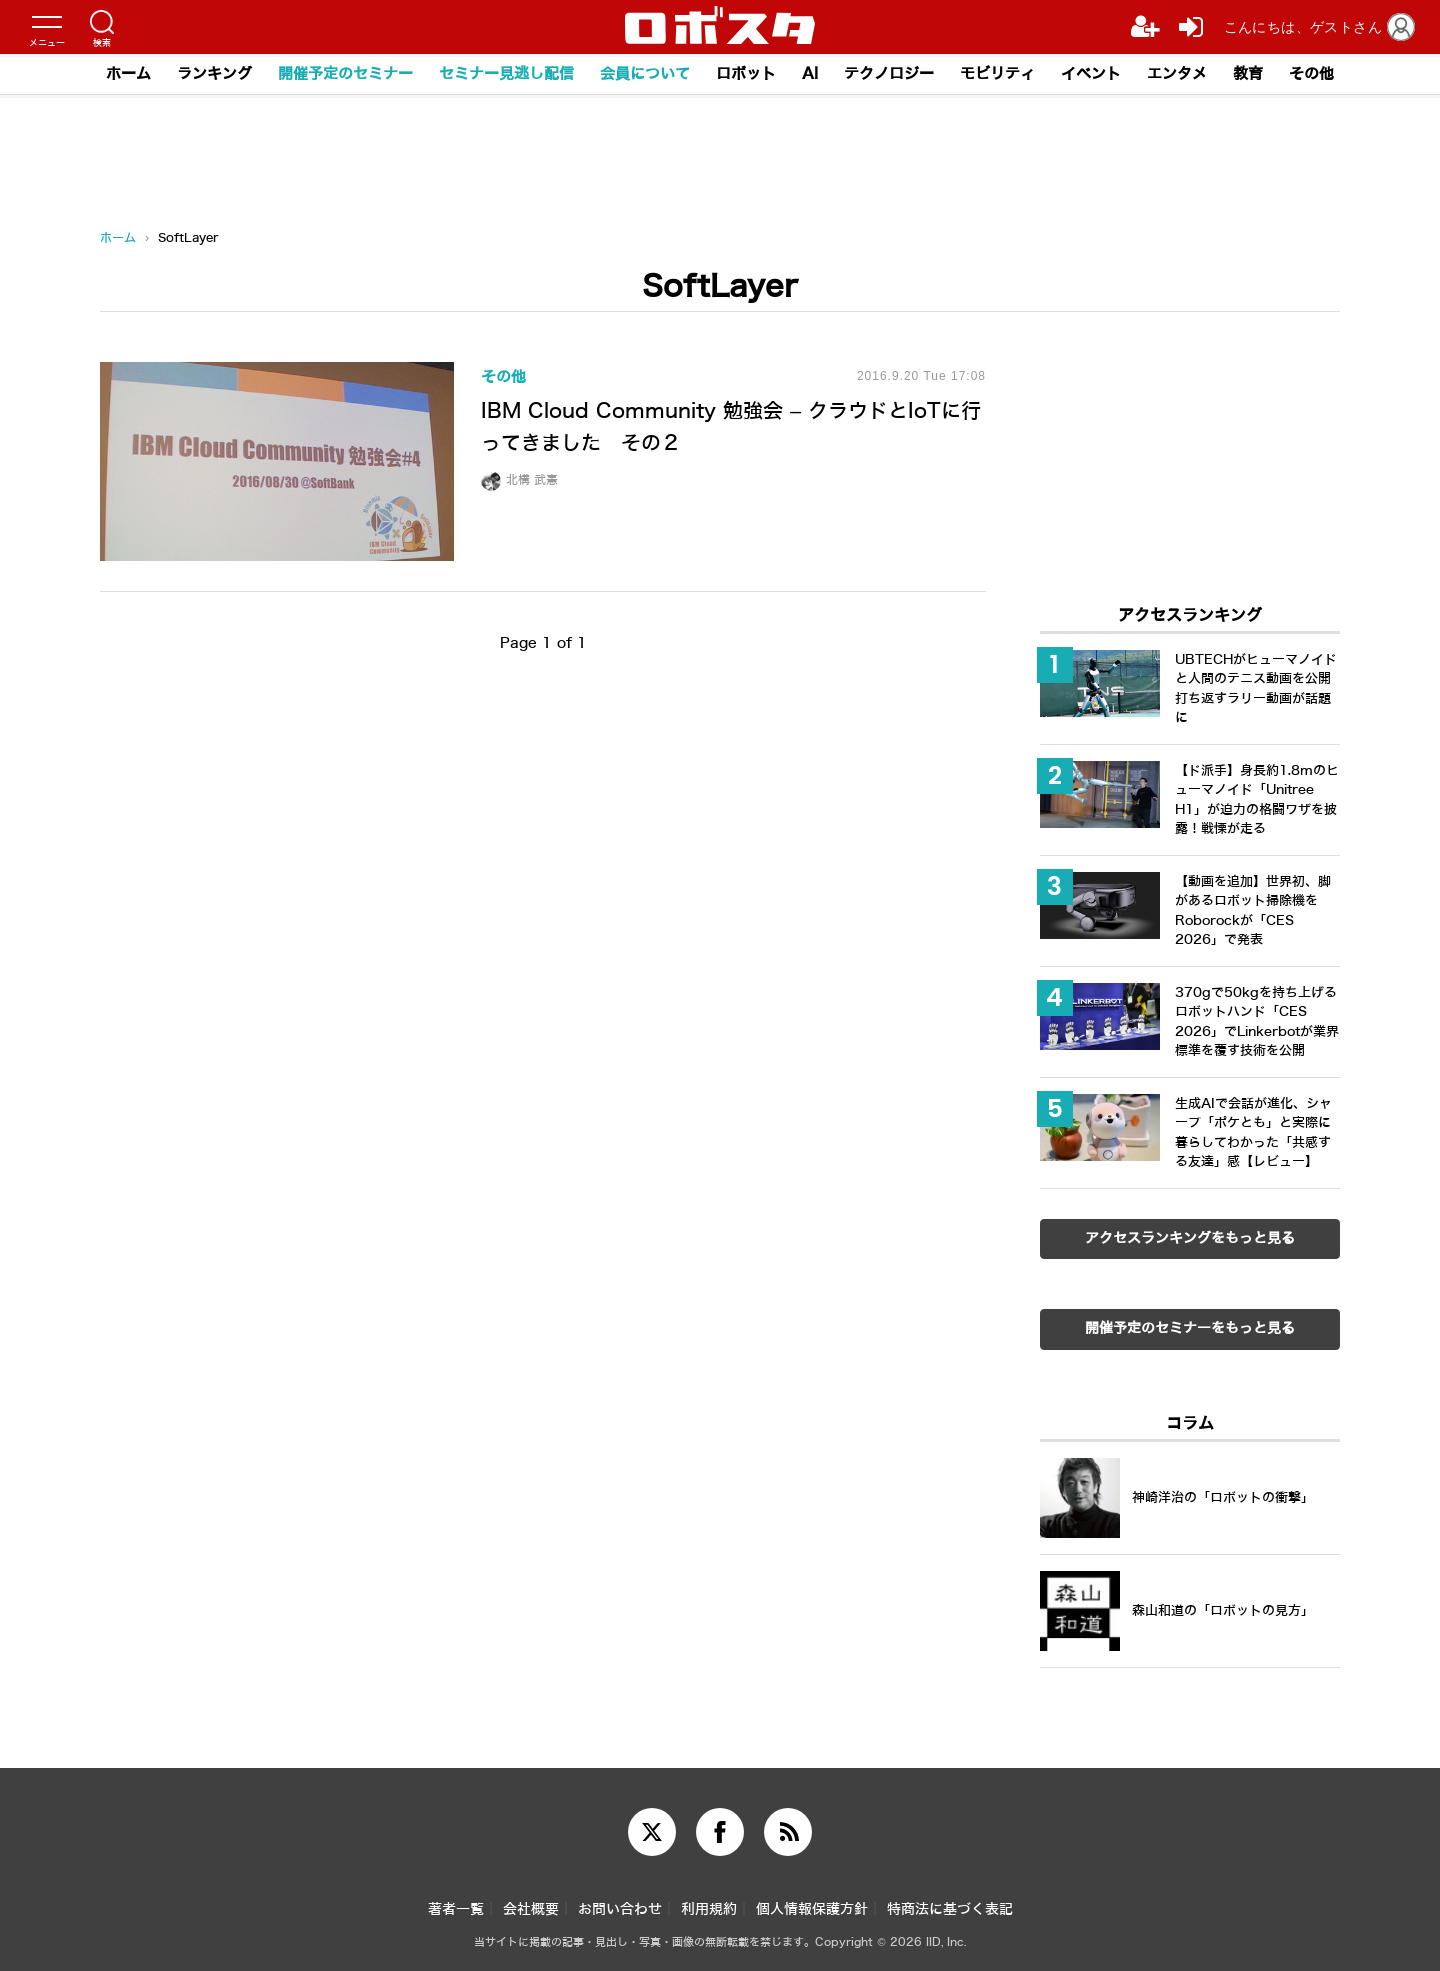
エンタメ (1177, 74)
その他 (1311, 74)
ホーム (128, 74)
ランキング (214, 74)
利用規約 (709, 1909)
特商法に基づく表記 (950, 1909)
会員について (645, 74)
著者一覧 (456, 1909)
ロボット (746, 74)
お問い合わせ (620, 1909)
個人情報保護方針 (812, 1909)
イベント (1091, 74)
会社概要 (531, 1909)
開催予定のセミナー (345, 74)
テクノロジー (889, 74)
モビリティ (997, 74)
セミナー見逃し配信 (506, 74)
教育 (1248, 74)
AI (810, 74)
